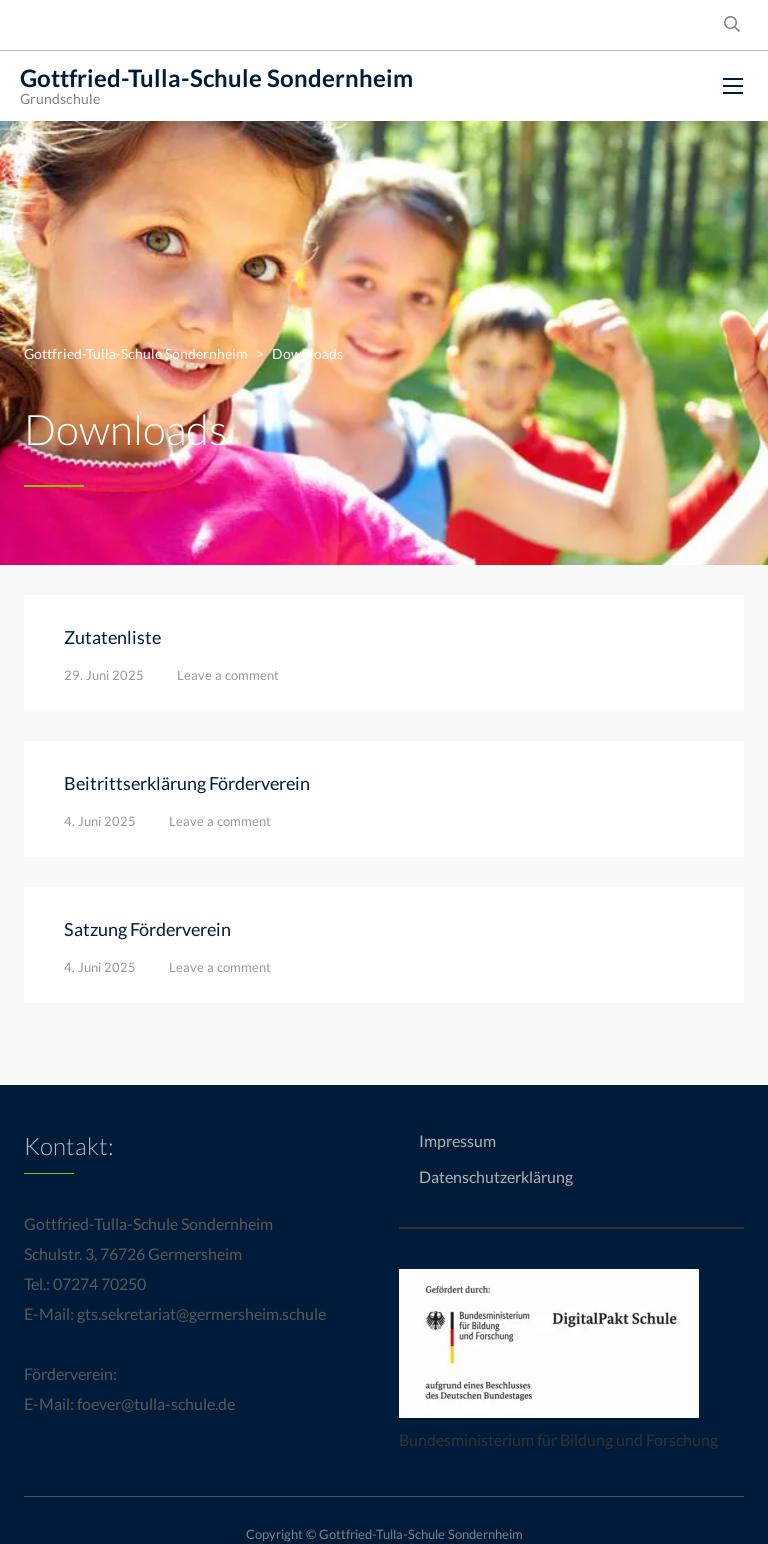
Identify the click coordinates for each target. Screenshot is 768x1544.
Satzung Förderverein (147, 929)
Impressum (457, 1140)
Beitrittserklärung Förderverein (187, 783)
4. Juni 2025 (100, 821)
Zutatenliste (112, 637)
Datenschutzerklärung (496, 1176)
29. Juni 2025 (104, 675)
